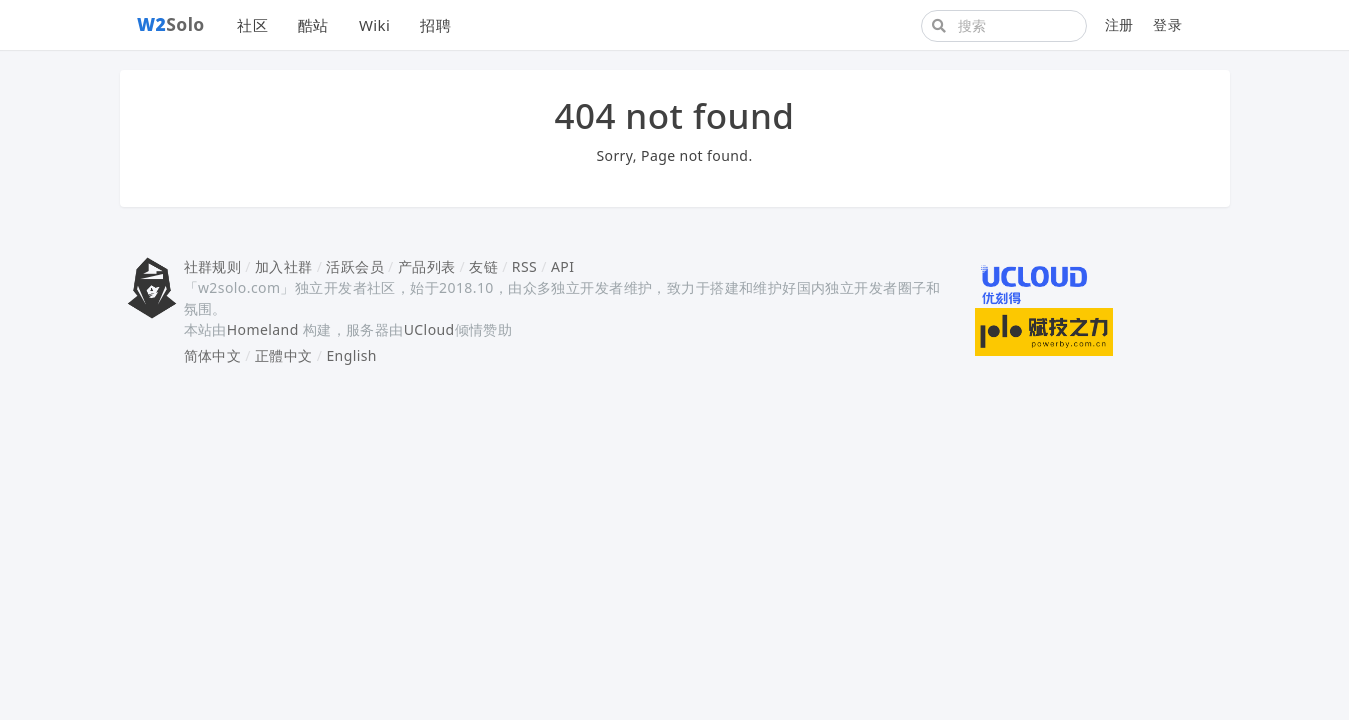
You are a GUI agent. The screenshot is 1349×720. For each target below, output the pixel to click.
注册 (1119, 24)
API (562, 266)
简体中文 (213, 355)
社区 (252, 25)
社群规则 (213, 266)
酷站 (313, 25)
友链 (483, 266)
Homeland (263, 329)
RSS (524, 266)
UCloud (429, 329)
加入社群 (284, 266)
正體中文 (284, 355)
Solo (171, 24)
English (351, 355)
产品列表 (427, 266)
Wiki (374, 25)
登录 (1167, 24)
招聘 (435, 25)
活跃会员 (355, 266)
